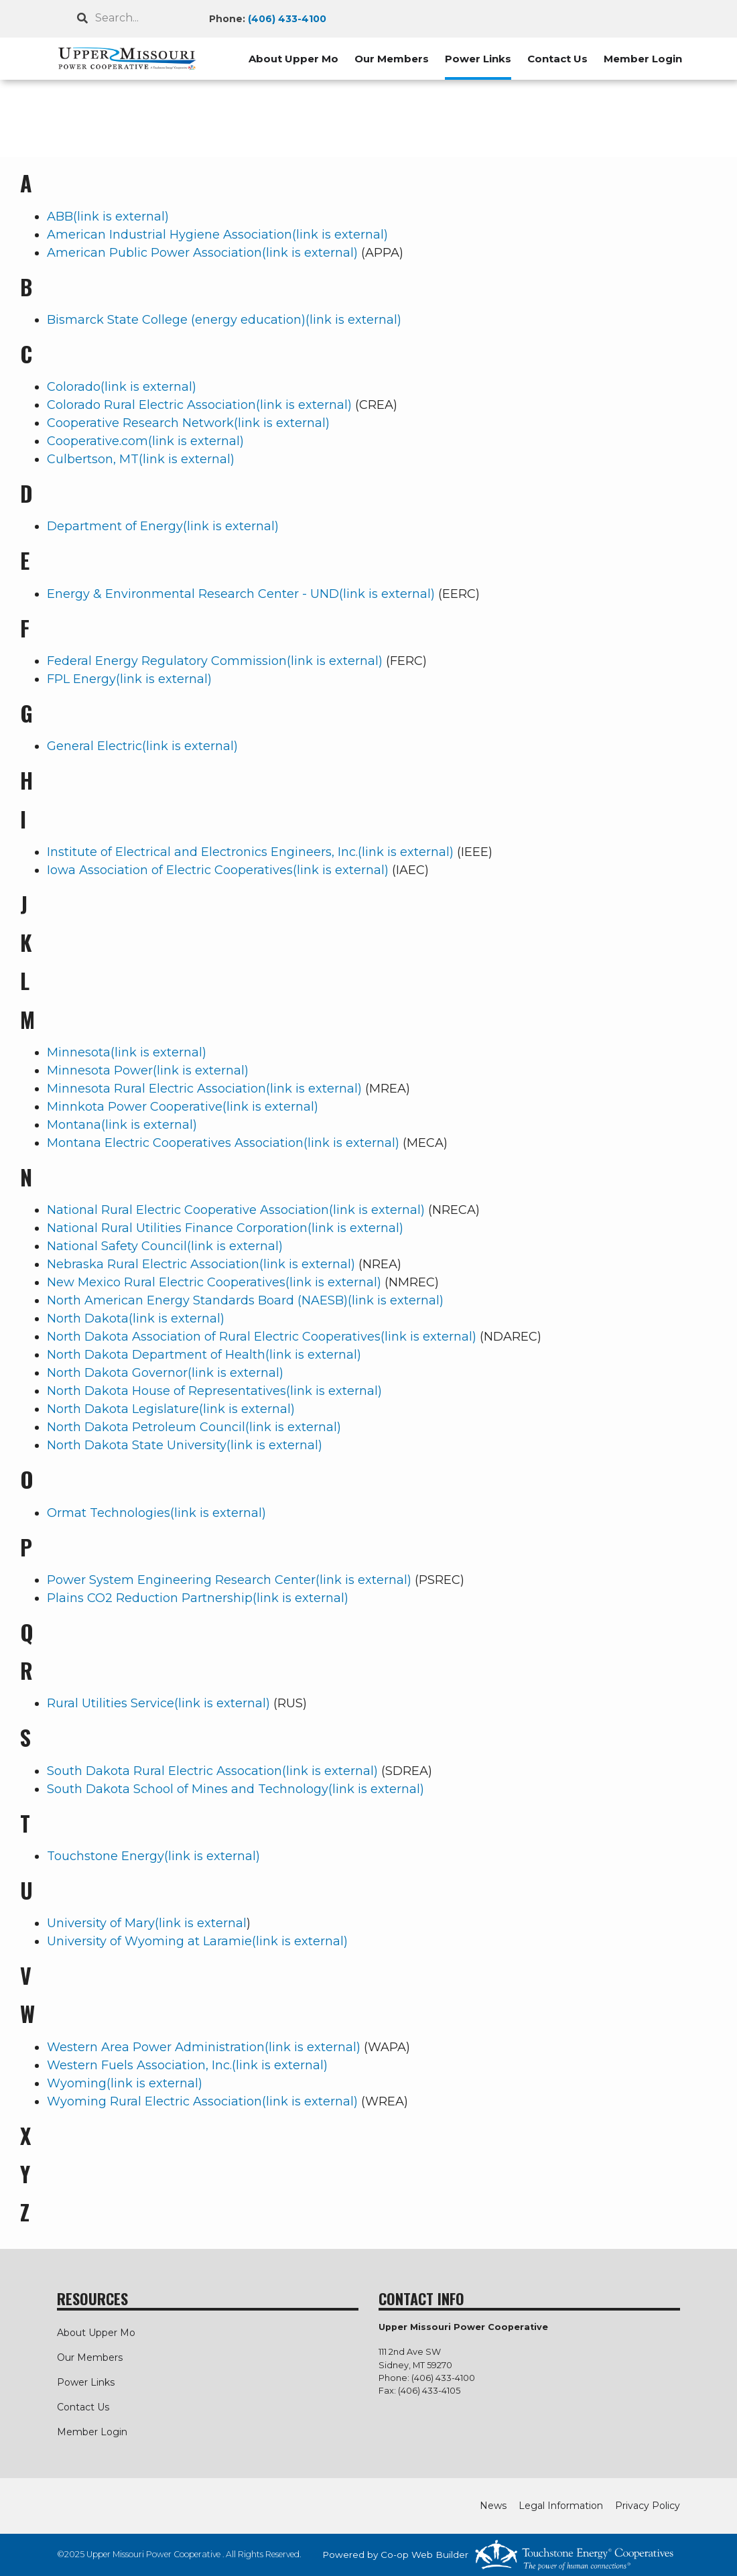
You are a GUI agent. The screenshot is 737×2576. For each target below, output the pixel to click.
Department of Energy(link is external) (163, 526)
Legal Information (561, 2506)
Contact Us (557, 58)
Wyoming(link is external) (124, 2083)
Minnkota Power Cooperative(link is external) (182, 1106)
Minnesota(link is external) (126, 1052)
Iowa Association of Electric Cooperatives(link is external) (218, 870)
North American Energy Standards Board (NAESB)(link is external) (245, 1300)
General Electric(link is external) (142, 746)
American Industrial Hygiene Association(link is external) (217, 234)
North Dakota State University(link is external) (184, 1445)
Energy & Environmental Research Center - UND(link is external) (241, 594)
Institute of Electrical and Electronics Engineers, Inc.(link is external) (250, 852)
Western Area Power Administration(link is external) (203, 2047)
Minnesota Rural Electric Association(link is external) (204, 1088)
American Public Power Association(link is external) (202, 252)
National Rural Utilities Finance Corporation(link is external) (225, 1228)
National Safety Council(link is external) (165, 1246)
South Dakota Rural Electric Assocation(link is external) (212, 1771)
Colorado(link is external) (121, 386)
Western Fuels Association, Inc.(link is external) (187, 2065)
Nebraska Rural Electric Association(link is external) (201, 1264)
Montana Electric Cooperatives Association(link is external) (223, 1143)
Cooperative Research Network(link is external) (188, 423)
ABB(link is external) (108, 216)
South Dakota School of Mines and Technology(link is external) (235, 1789)
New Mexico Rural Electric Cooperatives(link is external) (214, 1282)
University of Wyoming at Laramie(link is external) (197, 1941)
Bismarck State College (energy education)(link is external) (224, 319)
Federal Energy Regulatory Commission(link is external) (215, 661)
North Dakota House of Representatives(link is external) (214, 1391)
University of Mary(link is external (147, 1923)
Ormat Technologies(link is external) (156, 1513)
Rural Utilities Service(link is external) (158, 1703)
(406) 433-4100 (287, 19)
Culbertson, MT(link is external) (140, 459)
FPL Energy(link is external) (129, 679)
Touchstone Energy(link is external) (153, 1856)
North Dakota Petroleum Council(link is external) (194, 1427)
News (493, 2506)
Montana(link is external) (122, 1124)
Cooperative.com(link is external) (145, 441)
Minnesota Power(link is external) (148, 1070)
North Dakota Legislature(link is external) (171, 1409)
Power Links (478, 58)
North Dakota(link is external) (135, 1318)
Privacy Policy (647, 2506)
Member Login (643, 58)
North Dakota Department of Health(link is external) (204, 1354)
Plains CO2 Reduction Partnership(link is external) (197, 1598)
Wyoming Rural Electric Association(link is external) (202, 2101)
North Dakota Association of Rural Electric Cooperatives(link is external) (261, 1336)
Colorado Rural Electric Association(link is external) (199, 404)
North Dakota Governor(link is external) (165, 1372)
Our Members (391, 58)
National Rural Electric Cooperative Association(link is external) (236, 1210)
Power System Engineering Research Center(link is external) (229, 1580)
